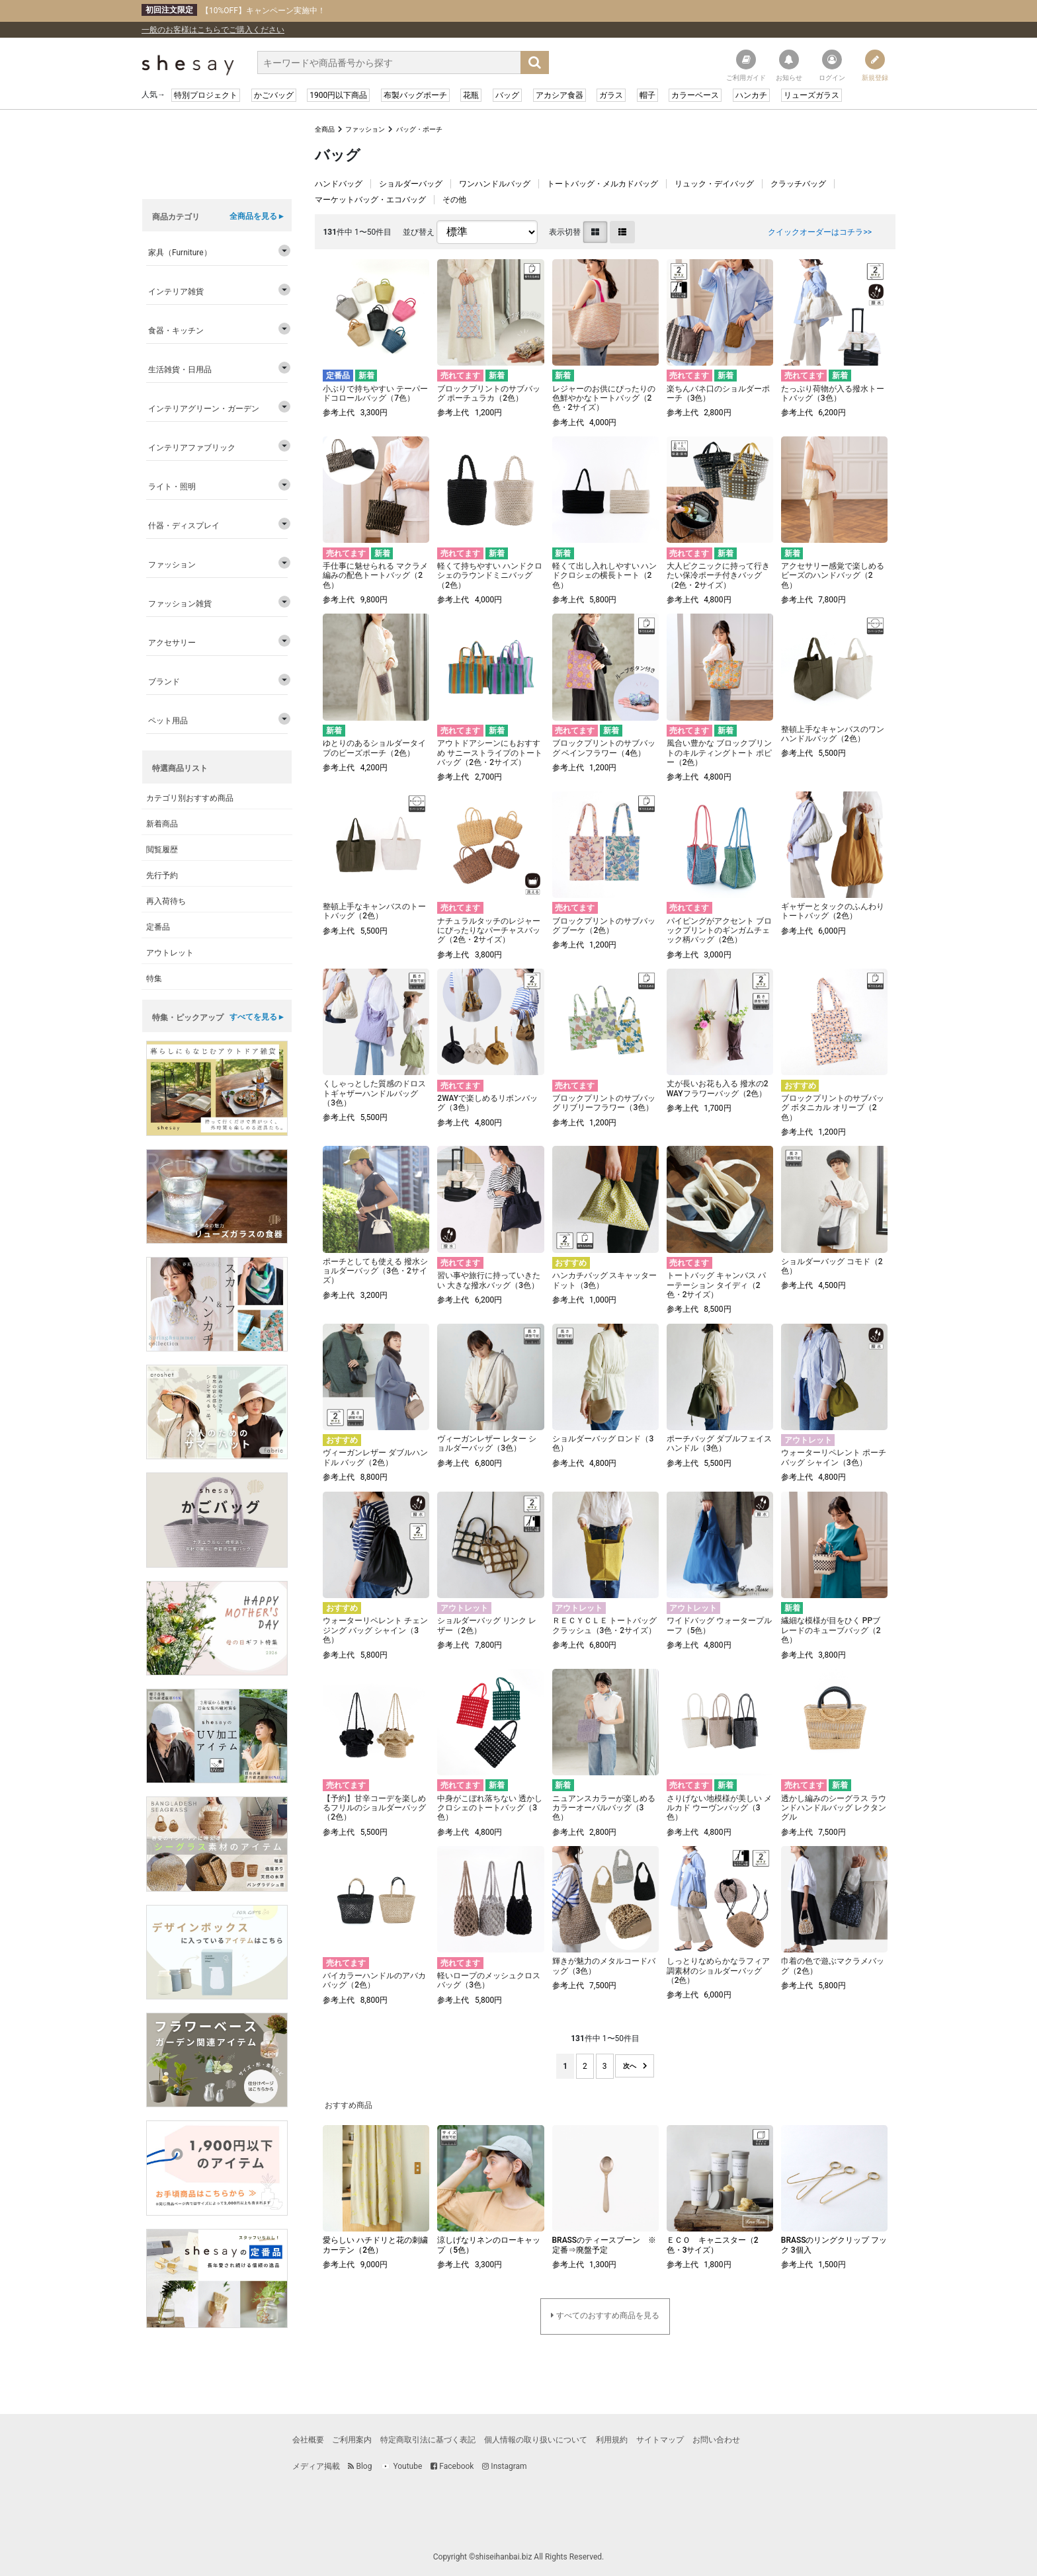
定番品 (158, 927)
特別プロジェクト (205, 95)
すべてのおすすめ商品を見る (607, 2315)
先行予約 (162, 875)
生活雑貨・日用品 (180, 369)
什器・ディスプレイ (184, 525)
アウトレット (170, 952)
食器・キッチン (176, 330)
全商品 (325, 129)
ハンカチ (751, 95)
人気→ (153, 94)
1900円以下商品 (338, 95)
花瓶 (471, 95)
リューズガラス (811, 95)
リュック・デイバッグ (714, 183)
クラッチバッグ (798, 183)
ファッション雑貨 (180, 603)
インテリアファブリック (191, 447)
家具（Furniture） (180, 252)
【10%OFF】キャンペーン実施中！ (233, 10)
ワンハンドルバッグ (494, 183)
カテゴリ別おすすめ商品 (189, 798)
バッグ (507, 95)
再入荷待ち (166, 901)
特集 (154, 978)
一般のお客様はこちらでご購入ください (213, 29)
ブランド (164, 681)
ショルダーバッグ (410, 183)
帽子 (647, 95)
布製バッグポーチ (415, 95)
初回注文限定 (169, 10)
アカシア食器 (559, 95)
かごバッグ (274, 95)
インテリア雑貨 (176, 291)
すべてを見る (253, 1017)
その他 (454, 199)
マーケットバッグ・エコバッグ (370, 199)
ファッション (365, 129)
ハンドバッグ (338, 183)
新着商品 (162, 823)
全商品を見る (253, 216)
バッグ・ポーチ (419, 129)
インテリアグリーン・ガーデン (203, 408)
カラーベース (695, 95)
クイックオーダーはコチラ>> (820, 232)
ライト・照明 (172, 486)
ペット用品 (168, 720)
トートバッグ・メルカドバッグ (602, 183)
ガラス (611, 95)
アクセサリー (172, 642)
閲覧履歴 (162, 849)
